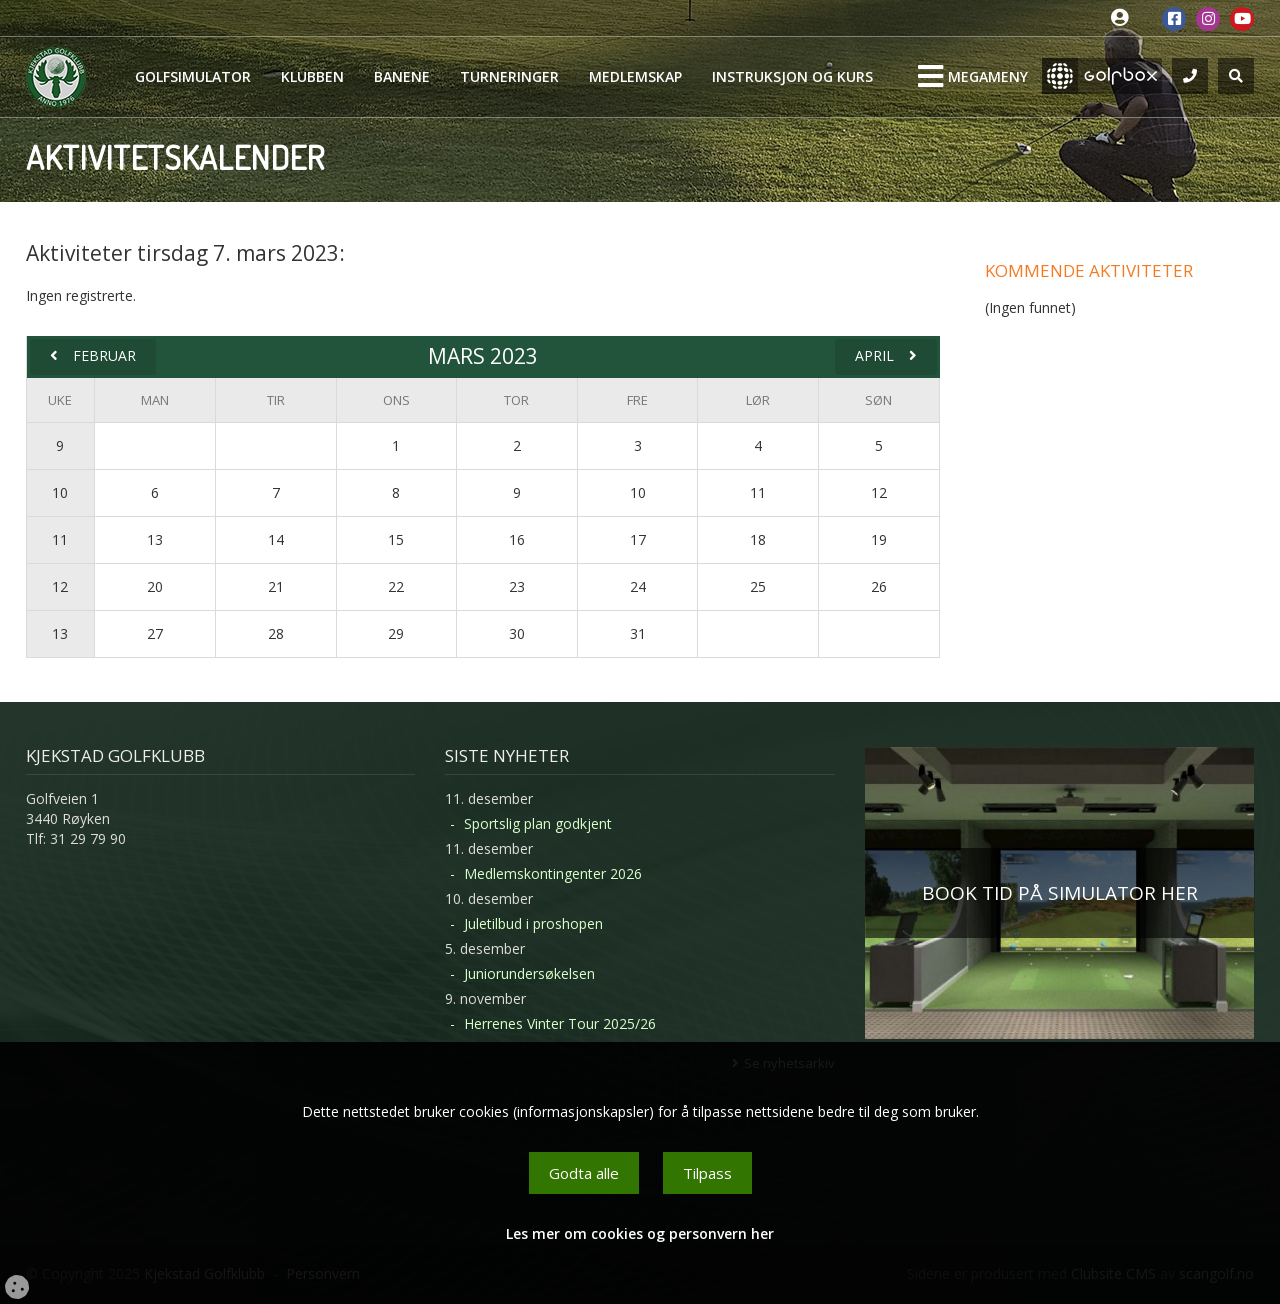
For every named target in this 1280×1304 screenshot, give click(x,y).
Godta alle (584, 1173)
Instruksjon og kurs (792, 76)
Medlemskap (635, 76)
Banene (402, 76)
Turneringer (509, 76)
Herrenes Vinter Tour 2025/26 (560, 1023)
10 (60, 492)
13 (60, 633)
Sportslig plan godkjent (538, 823)
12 (60, 586)
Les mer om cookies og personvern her (640, 1233)
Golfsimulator (193, 76)
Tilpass (707, 1173)
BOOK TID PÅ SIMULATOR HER (1060, 893)
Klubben (312, 76)
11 (60, 539)
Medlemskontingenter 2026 (553, 873)
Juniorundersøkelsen (529, 973)
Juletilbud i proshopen (533, 923)
